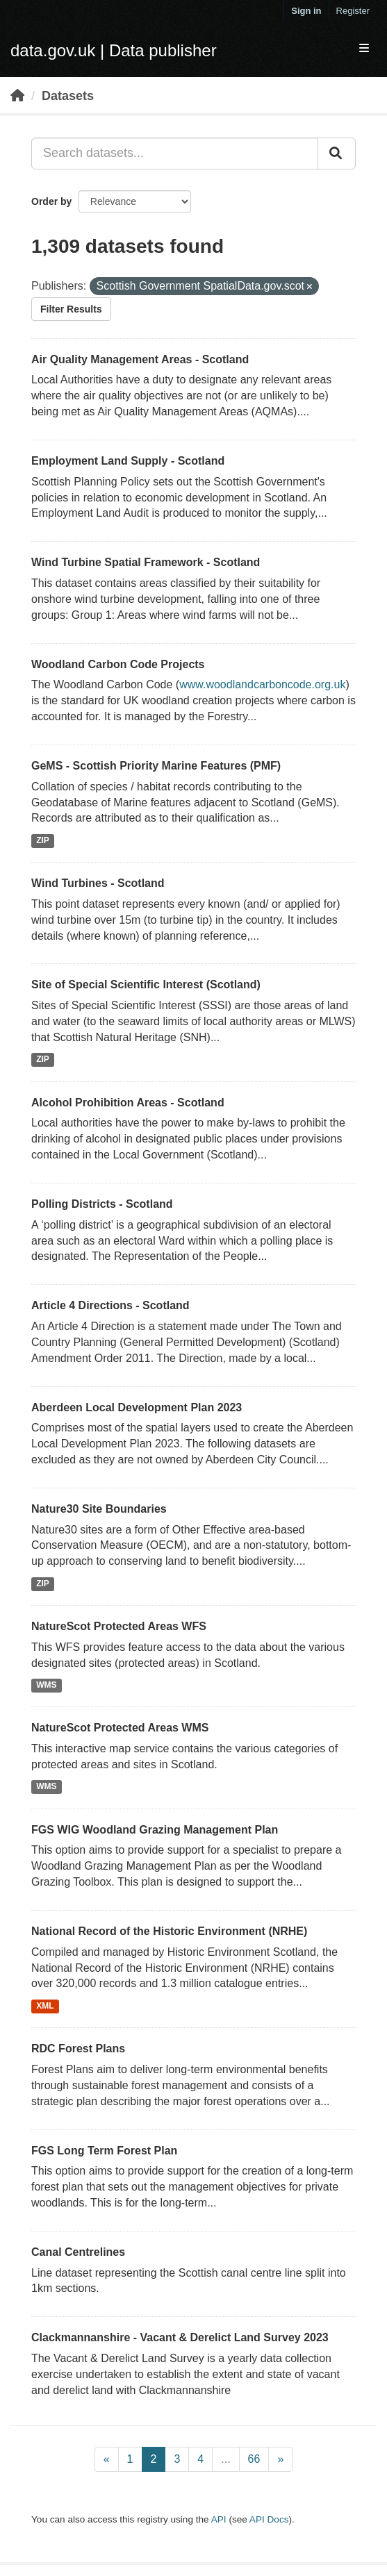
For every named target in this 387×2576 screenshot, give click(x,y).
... (225, 2459)
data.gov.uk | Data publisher (113, 50)
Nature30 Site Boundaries (99, 1509)
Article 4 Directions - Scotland (110, 1305)
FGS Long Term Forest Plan (104, 2151)
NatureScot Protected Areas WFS (118, 1626)
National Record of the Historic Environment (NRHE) (169, 1931)
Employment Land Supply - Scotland (127, 461)
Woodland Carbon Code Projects (118, 664)
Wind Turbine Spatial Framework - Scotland (145, 562)
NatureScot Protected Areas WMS (119, 1728)
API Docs (269, 2519)
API (219, 2519)
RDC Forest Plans (78, 2048)
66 (254, 2459)
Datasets (68, 96)
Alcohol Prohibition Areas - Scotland (127, 1102)
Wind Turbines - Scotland (98, 883)
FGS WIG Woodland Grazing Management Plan (154, 1830)
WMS (46, 1685)
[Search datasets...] (174, 153)
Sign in (306, 11)
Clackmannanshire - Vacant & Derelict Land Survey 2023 (180, 2337)
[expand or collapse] (364, 49)
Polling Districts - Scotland (102, 1204)
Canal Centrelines (78, 2252)
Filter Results (71, 309)
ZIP (42, 840)
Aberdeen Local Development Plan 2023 (136, 1407)
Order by (51, 201)
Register (353, 11)
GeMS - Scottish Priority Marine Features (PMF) (156, 766)
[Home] (17, 96)
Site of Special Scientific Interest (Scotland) (146, 984)
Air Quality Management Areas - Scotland (140, 359)
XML (44, 2006)
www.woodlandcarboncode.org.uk (262, 684)
